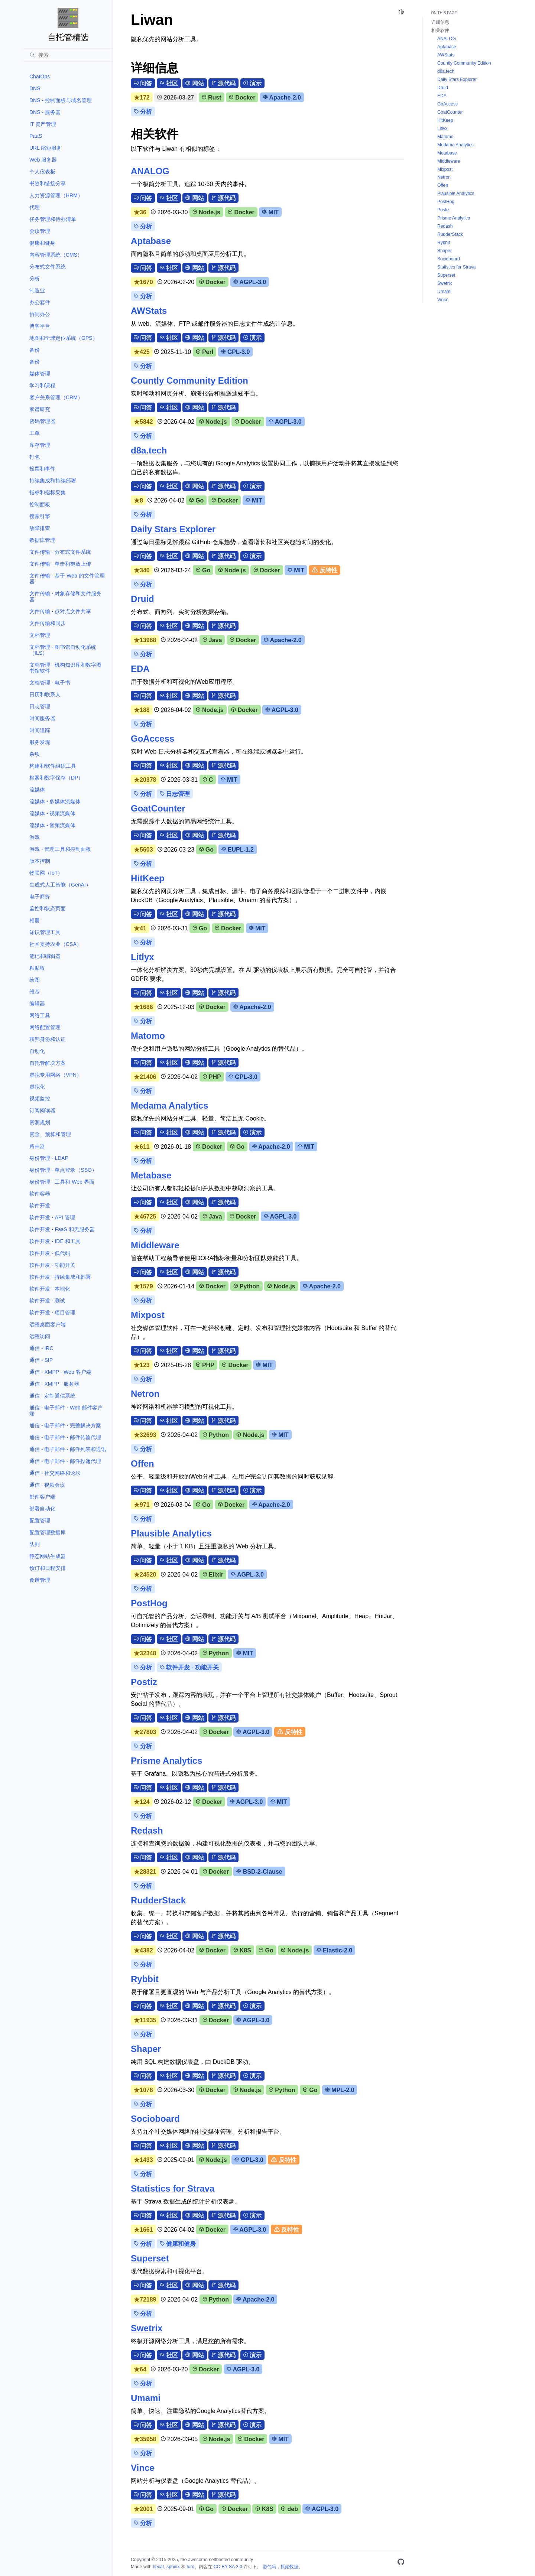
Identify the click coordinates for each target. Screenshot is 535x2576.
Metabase (151, 1175)
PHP (211, 1077)
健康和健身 (42, 243)
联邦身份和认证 (47, 1039)
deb (289, 2509)
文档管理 (39, 635)
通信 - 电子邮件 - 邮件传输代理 (65, 1437)
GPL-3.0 (235, 352)
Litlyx (142, 957)
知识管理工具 (45, 932)
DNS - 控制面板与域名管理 (60, 100)
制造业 (37, 290)
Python (246, 1286)
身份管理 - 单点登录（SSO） (63, 1170)
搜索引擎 (39, 516)
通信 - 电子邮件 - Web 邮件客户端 (66, 1411)
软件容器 (39, 1194)
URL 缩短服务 (45, 148)
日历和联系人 (45, 694)
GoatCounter (158, 808)
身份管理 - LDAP (48, 1158)
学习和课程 (42, 385)
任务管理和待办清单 (52, 219)
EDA (140, 669)
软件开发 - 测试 (47, 1301)
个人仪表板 (42, 172)
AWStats (149, 311)
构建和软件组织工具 (52, 766)
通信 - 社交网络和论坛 (55, 1473)
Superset (150, 2258)
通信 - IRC (41, 1348)
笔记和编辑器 (45, 956)
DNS (34, 88)
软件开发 (39, 1206)
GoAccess (152, 739)
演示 (252, 83)
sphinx (172, 2566)
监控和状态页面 (47, 908)
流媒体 (37, 790)
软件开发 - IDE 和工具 (55, 1241)
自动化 (37, 1051)
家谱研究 (39, 409)
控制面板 (39, 504)
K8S (242, 1950)
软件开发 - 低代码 (49, 1253)
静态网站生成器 (47, 1556)
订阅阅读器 (42, 1110)
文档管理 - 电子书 (49, 683)
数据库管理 (42, 540)
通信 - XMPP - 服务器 (54, 1384)
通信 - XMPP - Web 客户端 (60, 1372)
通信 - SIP (41, 1360)
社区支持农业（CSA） (55, 944)
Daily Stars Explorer (173, 529)
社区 (169, 83)
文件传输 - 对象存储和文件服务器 (65, 596)
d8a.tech (149, 450)
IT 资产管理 (42, 124)
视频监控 (39, 1099)
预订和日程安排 (47, 1568)
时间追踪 (39, 730)
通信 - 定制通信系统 (52, 1396)
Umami (145, 2398)
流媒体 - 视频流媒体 (52, 813)
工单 (34, 433)
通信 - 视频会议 (47, 1485)
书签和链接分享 (47, 183)
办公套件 (39, 302)
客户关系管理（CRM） (56, 397)
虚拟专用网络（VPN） (55, 1075)
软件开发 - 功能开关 (52, 1265)
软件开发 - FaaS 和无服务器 (62, 1229)
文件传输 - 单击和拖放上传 (60, 564)
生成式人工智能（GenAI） (60, 885)
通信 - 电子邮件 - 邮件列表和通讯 (67, 1449)
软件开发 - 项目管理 (52, 1312)
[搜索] (68, 55)
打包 (34, 457)
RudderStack (158, 1900)
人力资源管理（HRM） (56, 195)
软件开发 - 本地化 (49, 1289)
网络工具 (39, 1015)
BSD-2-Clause (259, 1871)
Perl (204, 352)
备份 (34, 350)
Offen (142, 1463)
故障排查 (39, 528)
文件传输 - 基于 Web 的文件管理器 (67, 579)
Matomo (148, 1036)
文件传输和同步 (47, 623)
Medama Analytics (169, 1105)
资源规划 (39, 1122)
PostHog (149, 1603)
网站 (194, 83)
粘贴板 (37, 968)
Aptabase (151, 241)
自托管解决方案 (47, 1063)
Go (196, 500)
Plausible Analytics (171, 1533)
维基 (34, 992)
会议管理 (39, 231)
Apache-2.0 (282, 97)
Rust (211, 97)
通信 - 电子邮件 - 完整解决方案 (65, 1425)
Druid (142, 599)
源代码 (223, 83)
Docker (242, 97)
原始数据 (289, 2566)
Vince (143, 2468)
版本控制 (39, 861)
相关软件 (440, 30)
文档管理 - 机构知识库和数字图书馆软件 (65, 668)
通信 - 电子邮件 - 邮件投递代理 (65, 1461)
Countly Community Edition (189, 380)
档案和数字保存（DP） (56, 778)
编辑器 (37, 1003)
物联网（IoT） (46, 873)
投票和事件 (42, 469)
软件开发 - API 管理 (52, 1217)
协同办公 (39, 314)
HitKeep (148, 878)
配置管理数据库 (47, 1532)
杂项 (34, 754)
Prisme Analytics (166, 1761)
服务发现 (39, 742)
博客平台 (39, 326)
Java (212, 640)
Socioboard (155, 2119)
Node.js (206, 212)
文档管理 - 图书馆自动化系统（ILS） (62, 650)
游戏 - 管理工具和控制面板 (60, 849)
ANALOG (150, 171)
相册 (34, 920)
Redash (147, 1830)
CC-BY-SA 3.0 (228, 2566)
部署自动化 (42, 1509)
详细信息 (440, 22)
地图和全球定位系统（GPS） (63, 338)
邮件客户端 (42, 1497)
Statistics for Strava (172, 2188)
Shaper (146, 2049)
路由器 (37, 1146)
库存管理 (39, 445)
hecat (158, 2566)
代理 (34, 207)
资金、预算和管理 (50, 1134)
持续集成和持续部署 (52, 481)
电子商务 (39, 897)
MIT (270, 212)
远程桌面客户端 (47, 1324)
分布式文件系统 (47, 267)
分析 (34, 279)
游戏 (34, 837)
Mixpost (148, 1315)
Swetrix (146, 2328)
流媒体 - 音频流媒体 (52, 825)
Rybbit (145, 1979)
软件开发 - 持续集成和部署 (60, 1277)
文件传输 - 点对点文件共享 (60, 611)
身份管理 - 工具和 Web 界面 (61, 1182)
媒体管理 (39, 374)
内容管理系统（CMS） (55, 255)
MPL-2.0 (339, 2090)
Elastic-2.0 (334, 1950)
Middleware (155, 1245)
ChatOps (39, 76)
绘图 (34, 980)
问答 (143, 83)
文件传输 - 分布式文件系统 (60, 552)
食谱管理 (39, 1580)
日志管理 (39, 706)
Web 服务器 (43, 160)
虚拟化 (37, 1087)
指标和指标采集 (47, 492)
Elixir (212, 1574)
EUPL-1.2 (237, 849)
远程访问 (39, 1336)
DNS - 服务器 (45, 112)
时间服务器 (42, 718)
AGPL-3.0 (249, 282)
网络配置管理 (45, 1027)
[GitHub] (401, 2563)
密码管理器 (42, 421)
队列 (34, 1544)
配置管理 (39, 1520)
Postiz (144, 1682)
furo (190, 2566)
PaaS (35, 136)
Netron (145, 1394)
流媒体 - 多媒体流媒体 (55, 801)
